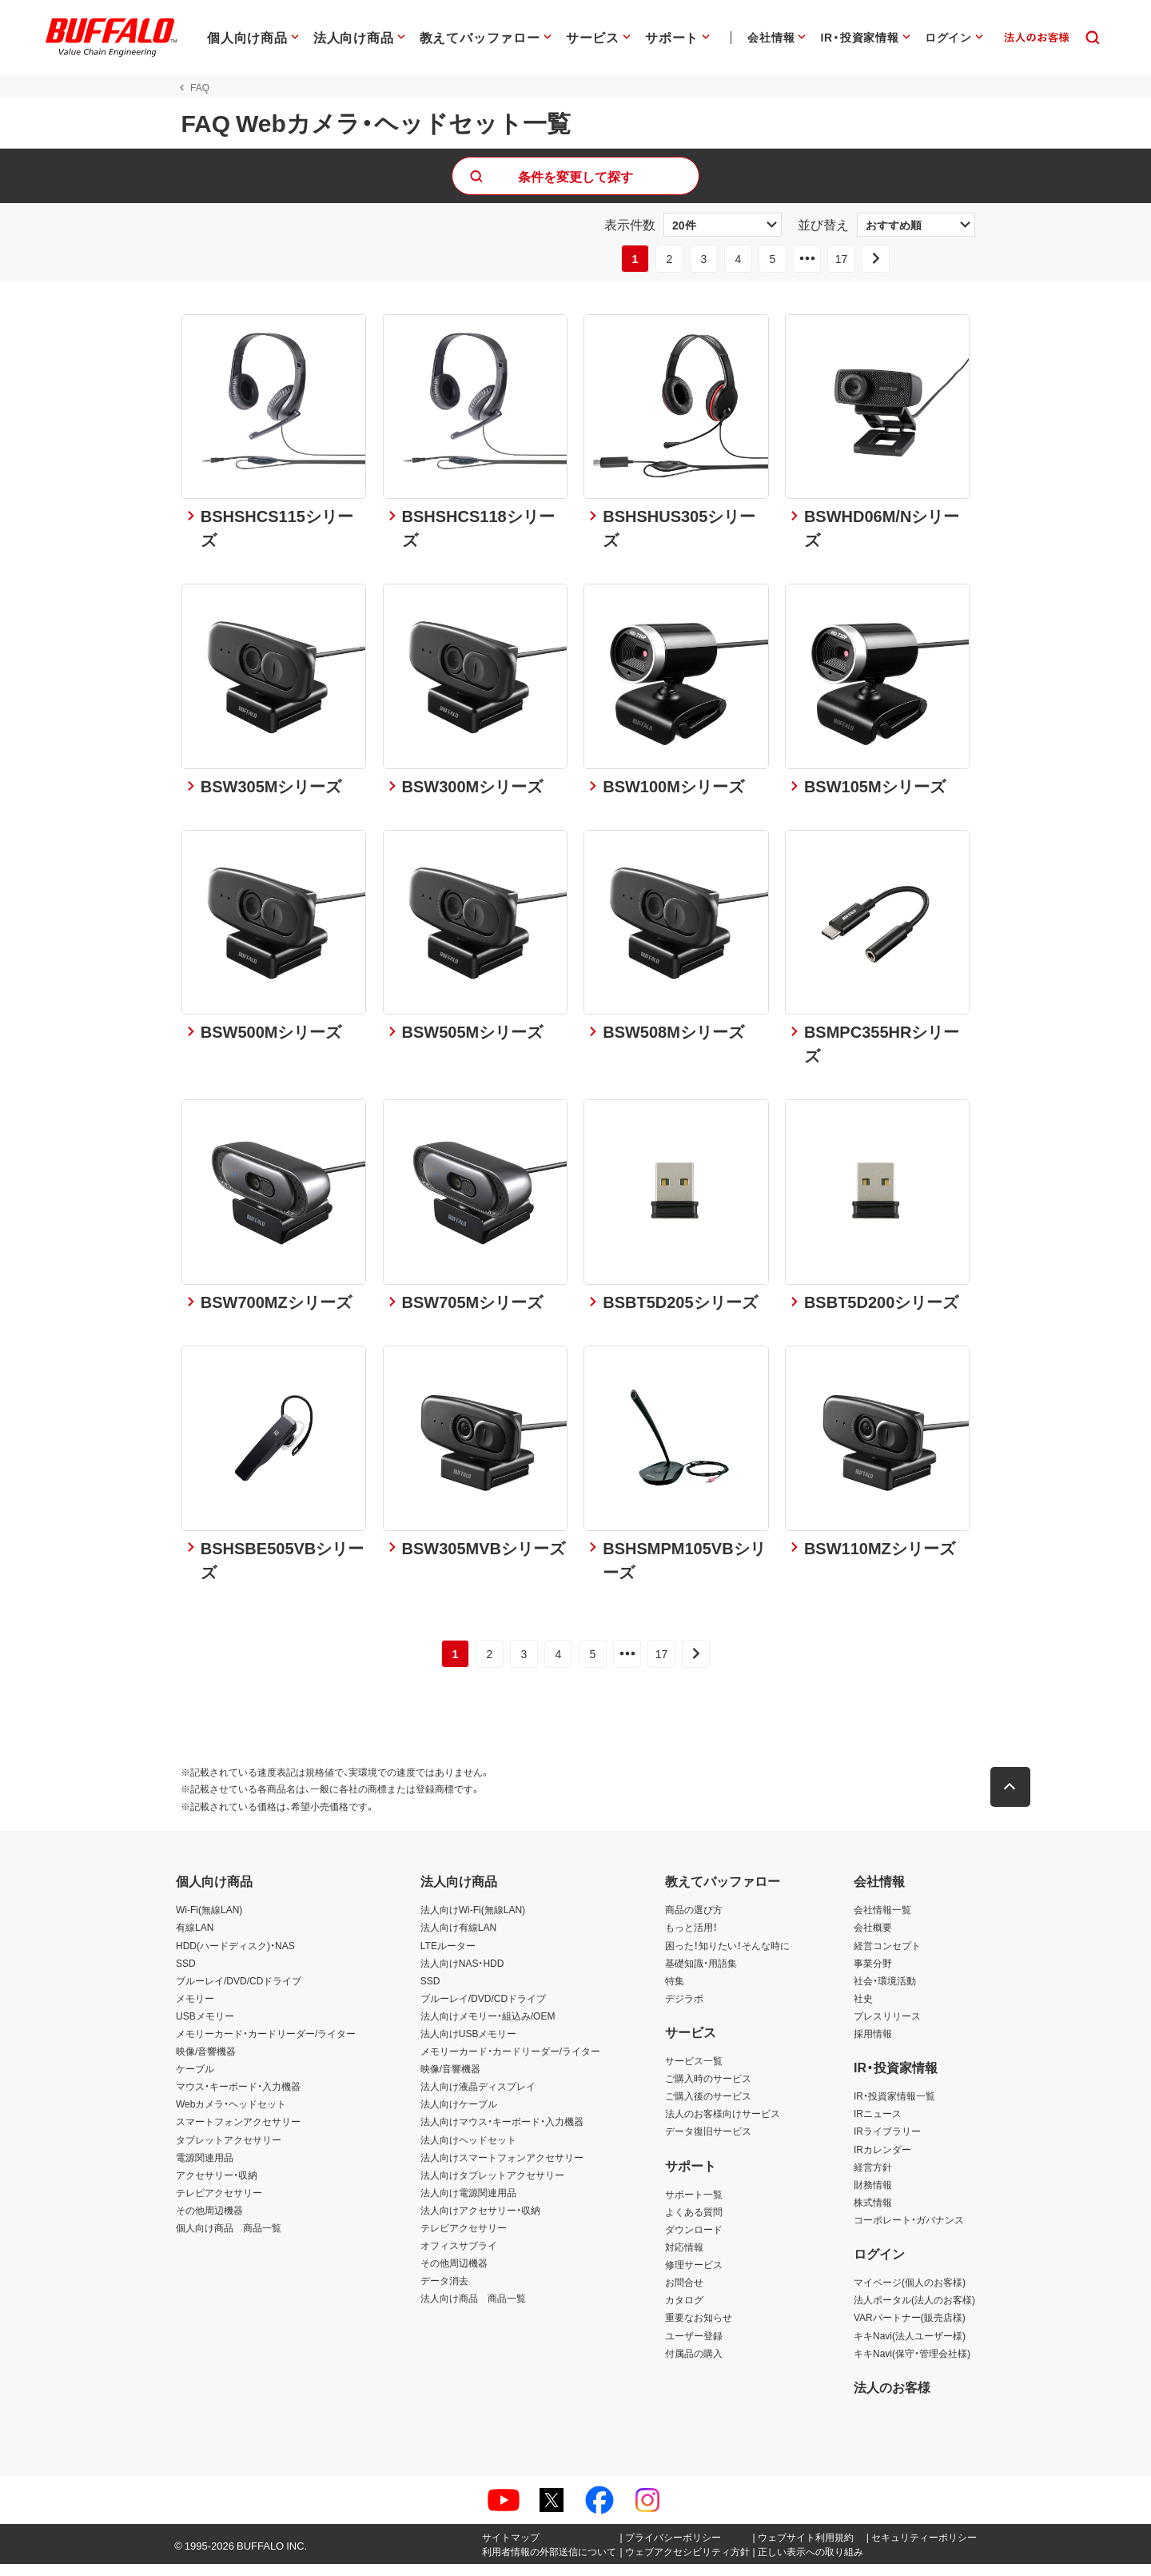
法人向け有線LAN (458, 1939)
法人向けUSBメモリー (468, 2045)
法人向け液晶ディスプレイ (478, 2098)
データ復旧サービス (708, 2143)
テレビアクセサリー (219, 2204)
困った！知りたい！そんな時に (727, 1957)
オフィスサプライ (458, 2257)
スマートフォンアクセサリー (238, 2134)
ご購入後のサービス (708, 2107)
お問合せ (684, 2294)
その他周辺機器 (209, 2222)
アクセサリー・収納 (216, 2186)
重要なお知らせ (698, 2330)
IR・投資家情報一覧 (894, 2107)
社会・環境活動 (885, 1992)
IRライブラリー (887, 2143)
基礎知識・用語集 (701, 1975)
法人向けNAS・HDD (462, 1975)
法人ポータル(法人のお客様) (914, 2311)
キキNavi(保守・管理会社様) (912, 2365)
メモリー (195, 2010)
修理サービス (694, 2276)
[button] (1015, 1799)
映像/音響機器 (206, 2063)
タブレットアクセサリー (228, 2151)
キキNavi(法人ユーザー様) (910, 2347)
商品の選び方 (694, 1921)
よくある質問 (694, 2223)
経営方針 (873, 2178)
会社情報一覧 (882, 1921)
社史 (863, 2010)
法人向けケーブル (458, 2115)
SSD (186, 1975)
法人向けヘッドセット (468, 2151)
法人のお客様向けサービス (722, 2125)
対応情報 (684, 2258)
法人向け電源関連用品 (468, 2204)
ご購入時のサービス (708, 2090)
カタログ (684, 2311)
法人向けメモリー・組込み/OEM (488, 2027)
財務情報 (873, 2196)
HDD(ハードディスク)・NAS (235, 1957)
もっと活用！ (691, 1939)
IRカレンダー (882, 2161)
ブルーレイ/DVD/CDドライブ (238, 1992)
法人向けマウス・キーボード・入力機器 (501, 2134)
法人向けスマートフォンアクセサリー (501, 2169)
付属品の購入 (694, 2365)
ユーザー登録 (694, 2347)
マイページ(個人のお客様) (910, 2294)
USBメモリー (205, 2027)
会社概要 (873, 1939)
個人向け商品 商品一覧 (228, 2239)
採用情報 (873, 2045)
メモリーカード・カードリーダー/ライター (266, 2045)
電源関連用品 (204, 2169)
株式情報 (873, 2214)
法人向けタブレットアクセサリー (492, 2186)
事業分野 (873, 1975)
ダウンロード (694, 2241)
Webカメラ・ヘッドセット (231, 2115)
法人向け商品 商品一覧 (473, 2310)
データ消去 (444, 2292)
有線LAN (194, 1939)
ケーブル (195, 2080)
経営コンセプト (887, 1957)
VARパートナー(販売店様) (910, 2330)
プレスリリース (887, 2027)
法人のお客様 (892, 2398)
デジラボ (684, 2010)
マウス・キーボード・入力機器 (238, 2098)
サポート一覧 (694, 2206)
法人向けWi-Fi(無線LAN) (472, 1921)
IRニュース (878, 2125)
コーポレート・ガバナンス (909, 2231)
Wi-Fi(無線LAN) (209, 1921)
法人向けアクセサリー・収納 (480, 2222)
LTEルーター (448, 1957)
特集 (674, 1992)
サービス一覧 (694, 2072)
